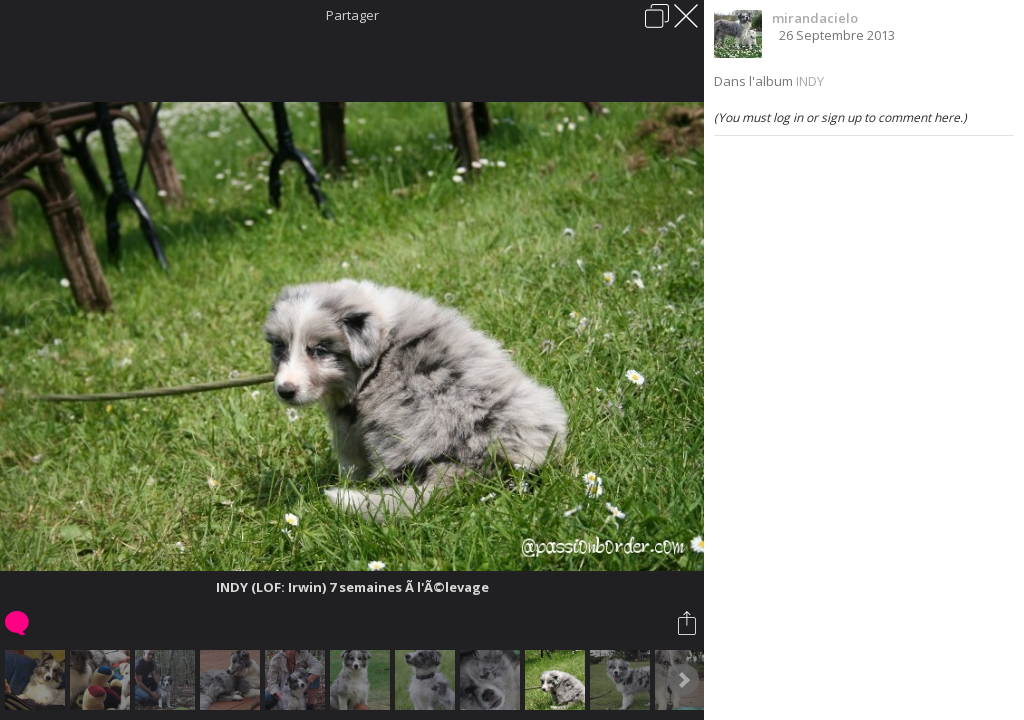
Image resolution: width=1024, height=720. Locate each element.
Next (683, 680)
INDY (810, 81)
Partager (352, 15)
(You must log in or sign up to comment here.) (840, 117)
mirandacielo (815, 18)
